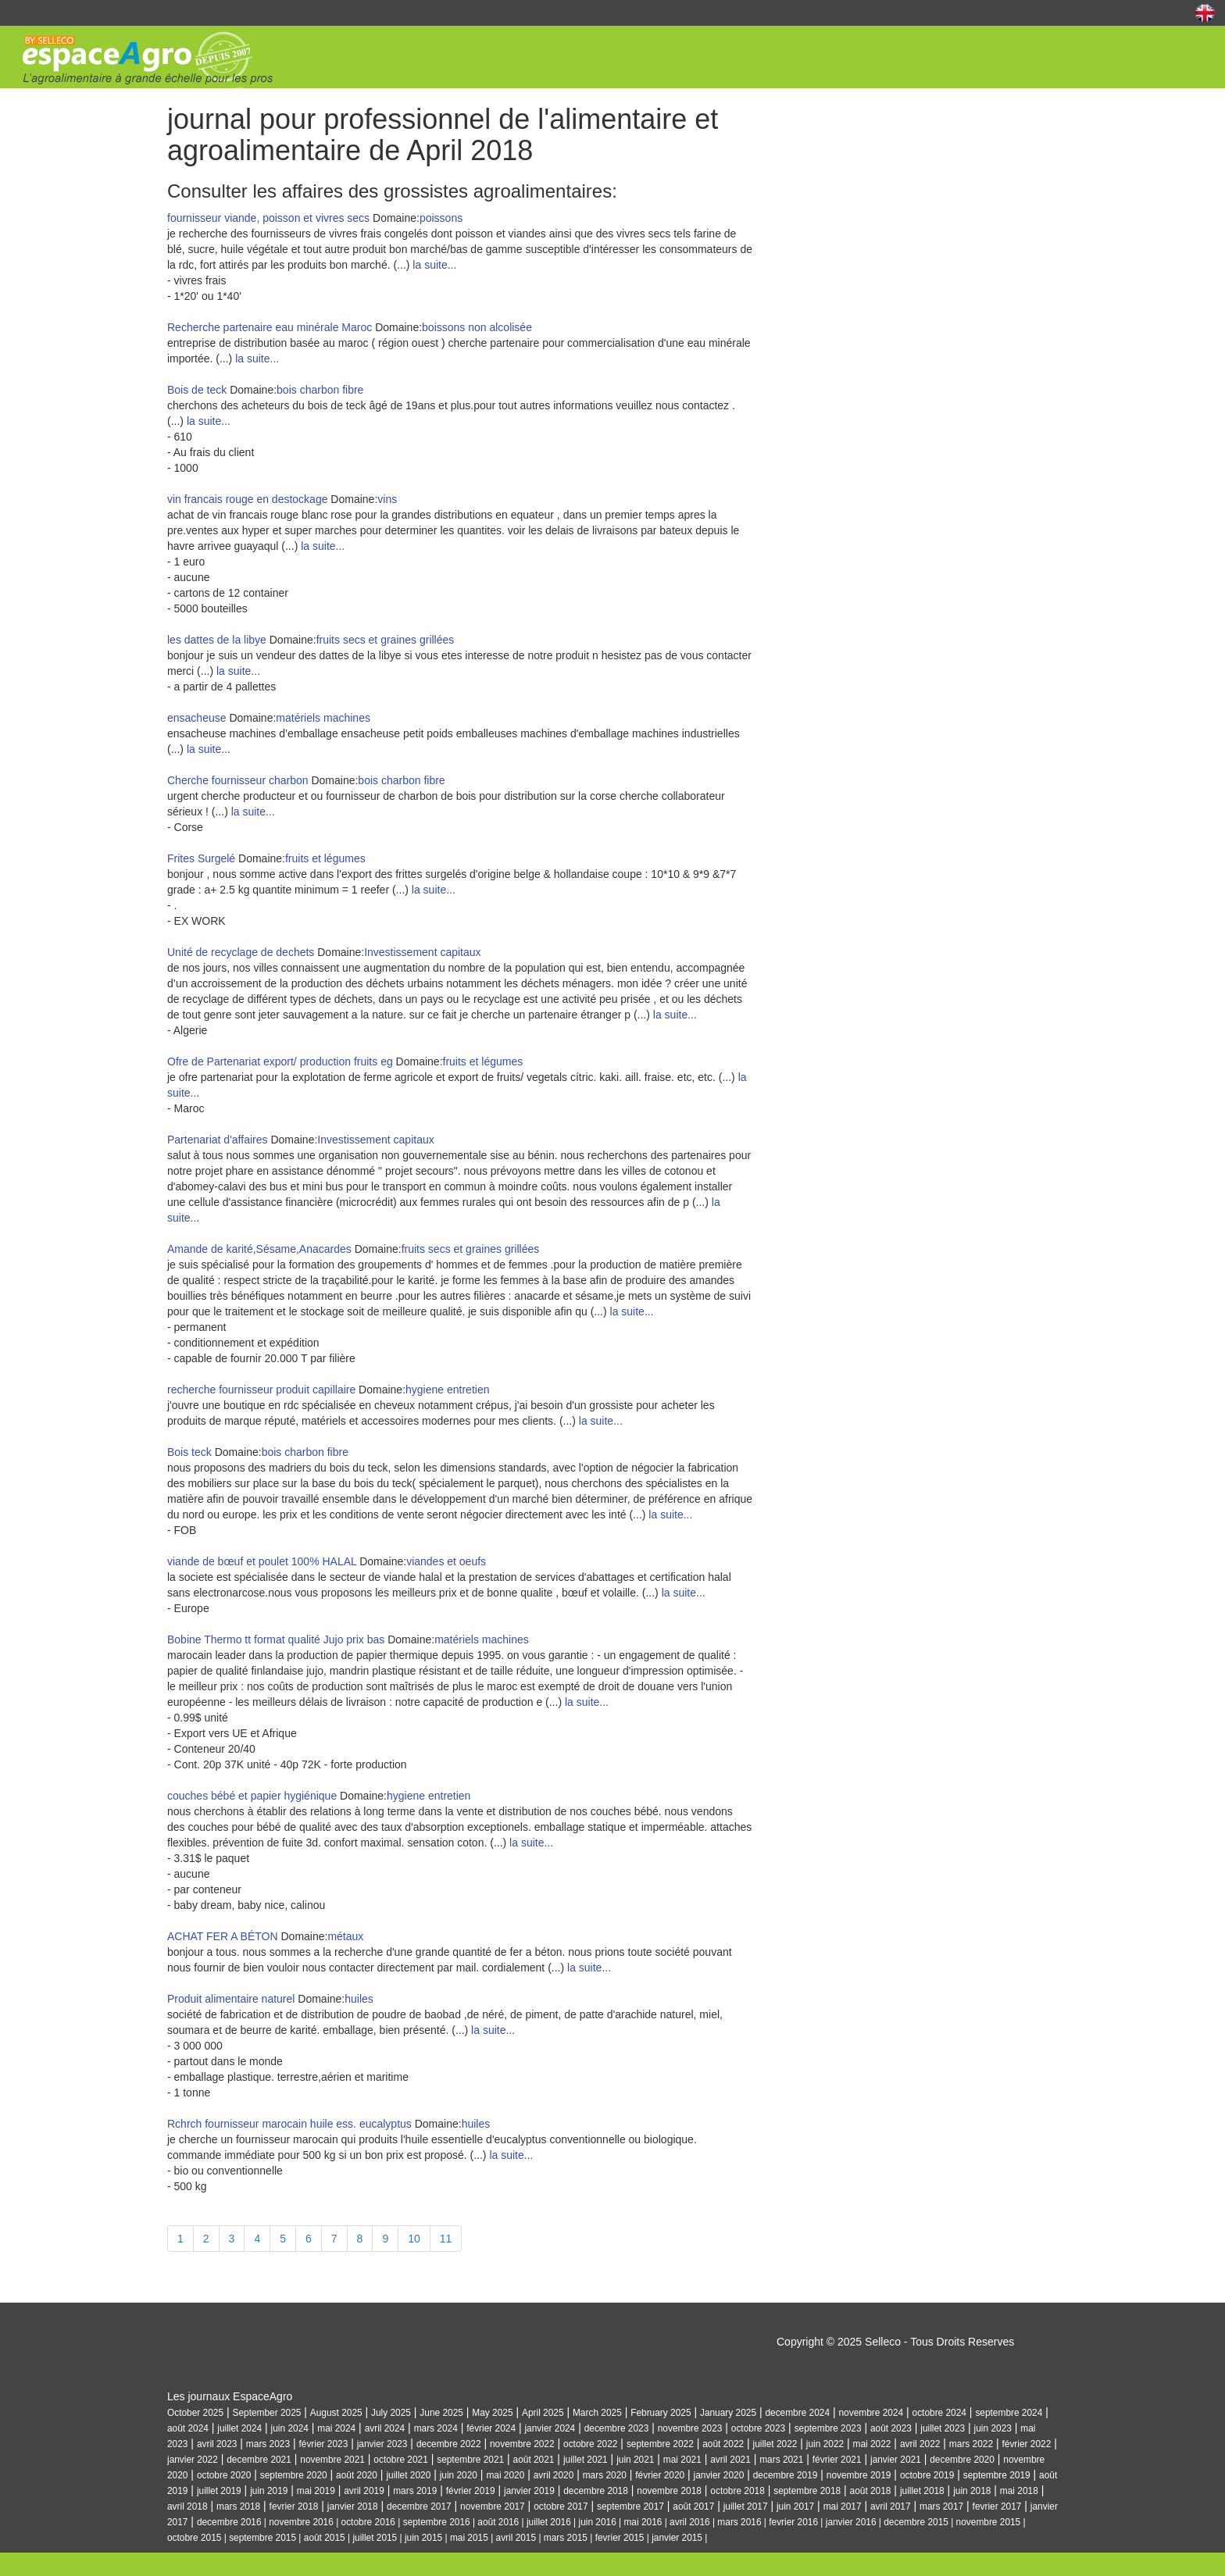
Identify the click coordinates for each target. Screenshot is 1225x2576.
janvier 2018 (352, 2506)
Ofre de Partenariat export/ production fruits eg (280, 1061)
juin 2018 (972, 2490)
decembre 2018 (595, 2490)
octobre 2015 (194, 2537)
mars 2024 (436, 2428)
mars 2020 (605, 2475)
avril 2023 (217, 2444)
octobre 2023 (758, 2428)
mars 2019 (415, 2490)
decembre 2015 (916, 2522)
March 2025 (597, 2412)
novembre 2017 (492, 2506)
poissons (441, 218)
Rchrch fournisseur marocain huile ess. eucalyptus (289, 2124)
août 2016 (498, 2522)
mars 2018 (238, 2506)
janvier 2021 (895, 2459)
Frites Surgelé (202, 858)
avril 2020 (554, 2475)
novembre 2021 (332, 2459)
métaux (345, 1936)
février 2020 (659, 2475)
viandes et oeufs (446, 1561)
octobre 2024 (939, 2412)
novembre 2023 (690, 2428)
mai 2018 (1019, 2490)
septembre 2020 (293, 2475)
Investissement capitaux (422, 952)
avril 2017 (890, 2506)
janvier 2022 (192, 2459)
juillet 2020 (408, 2475)
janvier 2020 (719, 2475)
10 (414, 2238)
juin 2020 (458, 2475)
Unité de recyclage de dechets (242, 952)
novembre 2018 (669, 2490)
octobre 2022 (590, 2444)
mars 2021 (781, 2459)
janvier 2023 (382, 2444)
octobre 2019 (927, 2475)
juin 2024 (290, 2428)
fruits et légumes (325, 858)
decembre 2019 (785, 2475)
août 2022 (723, 2444)
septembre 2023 (828, 2428)
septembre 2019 (996, 2475)
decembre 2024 (797, 2412)
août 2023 (891, 2428)
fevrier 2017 (997, 2506)
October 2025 (195, 2412)
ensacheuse (197, 718)
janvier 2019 (529, 2490)
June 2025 (441, 2412)
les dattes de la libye (216, 639)
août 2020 (356, 2475)
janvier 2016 (851, 2522)
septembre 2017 (630, 2506)
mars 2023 (268, 2444)
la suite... (434, 265)
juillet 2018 (922, 2490)
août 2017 (693, 2506)
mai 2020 (505, 2475)
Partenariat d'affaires (217, 1139)
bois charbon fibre (320, 390)
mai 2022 (872, 2444)
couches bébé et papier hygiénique (252, 1795)
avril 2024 (385, 2428)
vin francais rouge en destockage (247, 499)
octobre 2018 (737, 2490)
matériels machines (323, 718)
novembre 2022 (522, 2444)
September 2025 (266, 2412)
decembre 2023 (616, 2428)
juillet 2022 (775, 2444)
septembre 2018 (807, 2490)
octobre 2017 (561, 2506)
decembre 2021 (259, 2459)
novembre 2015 (988, 2522)
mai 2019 (316, 2490)
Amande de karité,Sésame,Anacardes (261, 1249)
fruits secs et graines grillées (385, 639)
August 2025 (336, 2412)
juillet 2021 (585, 2459)
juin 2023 (993, 2428)
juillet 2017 (745, 2506)
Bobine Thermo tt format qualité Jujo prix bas (275, 1639)
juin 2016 (597, 2522)
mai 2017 (842, 2506)
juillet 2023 (942, 2428)
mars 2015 (566, 2537)
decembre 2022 (448, 2444)
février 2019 (470, 2490)
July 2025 (391, 2412)
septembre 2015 (262, 2537)
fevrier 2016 (793, 2522)
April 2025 (543, 2412)
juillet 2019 (219, 2490)
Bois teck (191, 1452)
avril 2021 (730, 2459)
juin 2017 (795, 2506)
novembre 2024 (870, 2412)
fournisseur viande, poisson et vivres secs (268, 218)
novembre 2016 (301, 2522)
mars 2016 (739, 2522)
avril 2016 (690, 2522)
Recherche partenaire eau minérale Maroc (269, 327)
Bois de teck (197, 390)
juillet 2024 (239, 2428)
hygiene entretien (447, 1389)
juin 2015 (423, 2537)
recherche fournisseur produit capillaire (261, 1389)
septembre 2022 (660, 2444)
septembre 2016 (436, 2522)
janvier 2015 (677, 2537)
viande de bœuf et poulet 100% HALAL (261, 1561)
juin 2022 (825, 2444)
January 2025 (728, 2412)
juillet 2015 (374, 2537)
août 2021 (534, 2459)
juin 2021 (635, 2459)
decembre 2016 (229, 2522)
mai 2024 (336, 2428)
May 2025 (492, 2412)
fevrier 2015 (620, 2537)
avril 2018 (187, 2506)
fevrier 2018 (294, 2506)
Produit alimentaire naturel (231, 1999)
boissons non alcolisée (477, 327)
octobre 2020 (224, 2475)
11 (446, 2238)
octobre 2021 (400, 2459)
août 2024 (188, 2428)
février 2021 (837, 2459)
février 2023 (323, 2444)
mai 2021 (682, 2459)
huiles (359, 1999)
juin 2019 (269, 2490)
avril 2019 (364, 2490)
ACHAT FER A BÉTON (222, 1936)
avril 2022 (920, 2444)
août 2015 (324, 2537)
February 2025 (660, 2412)
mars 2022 (971, 2444)
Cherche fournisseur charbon (239, 780)
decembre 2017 (419, 2506)
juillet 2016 (549, 2522)
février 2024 (491, 2428)
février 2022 (1026, 2444)
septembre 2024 (1008, 2412)
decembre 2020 (962, 2459)
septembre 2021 (470, 2459)
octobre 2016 (368, 2522)
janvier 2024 (549, 2428)
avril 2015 (516, 2537)
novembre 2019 (859, 2475)
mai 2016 (642, 2522)
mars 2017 (941, 2506)
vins (387, 499)
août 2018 (870, 2490)
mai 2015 (469, 2537)
